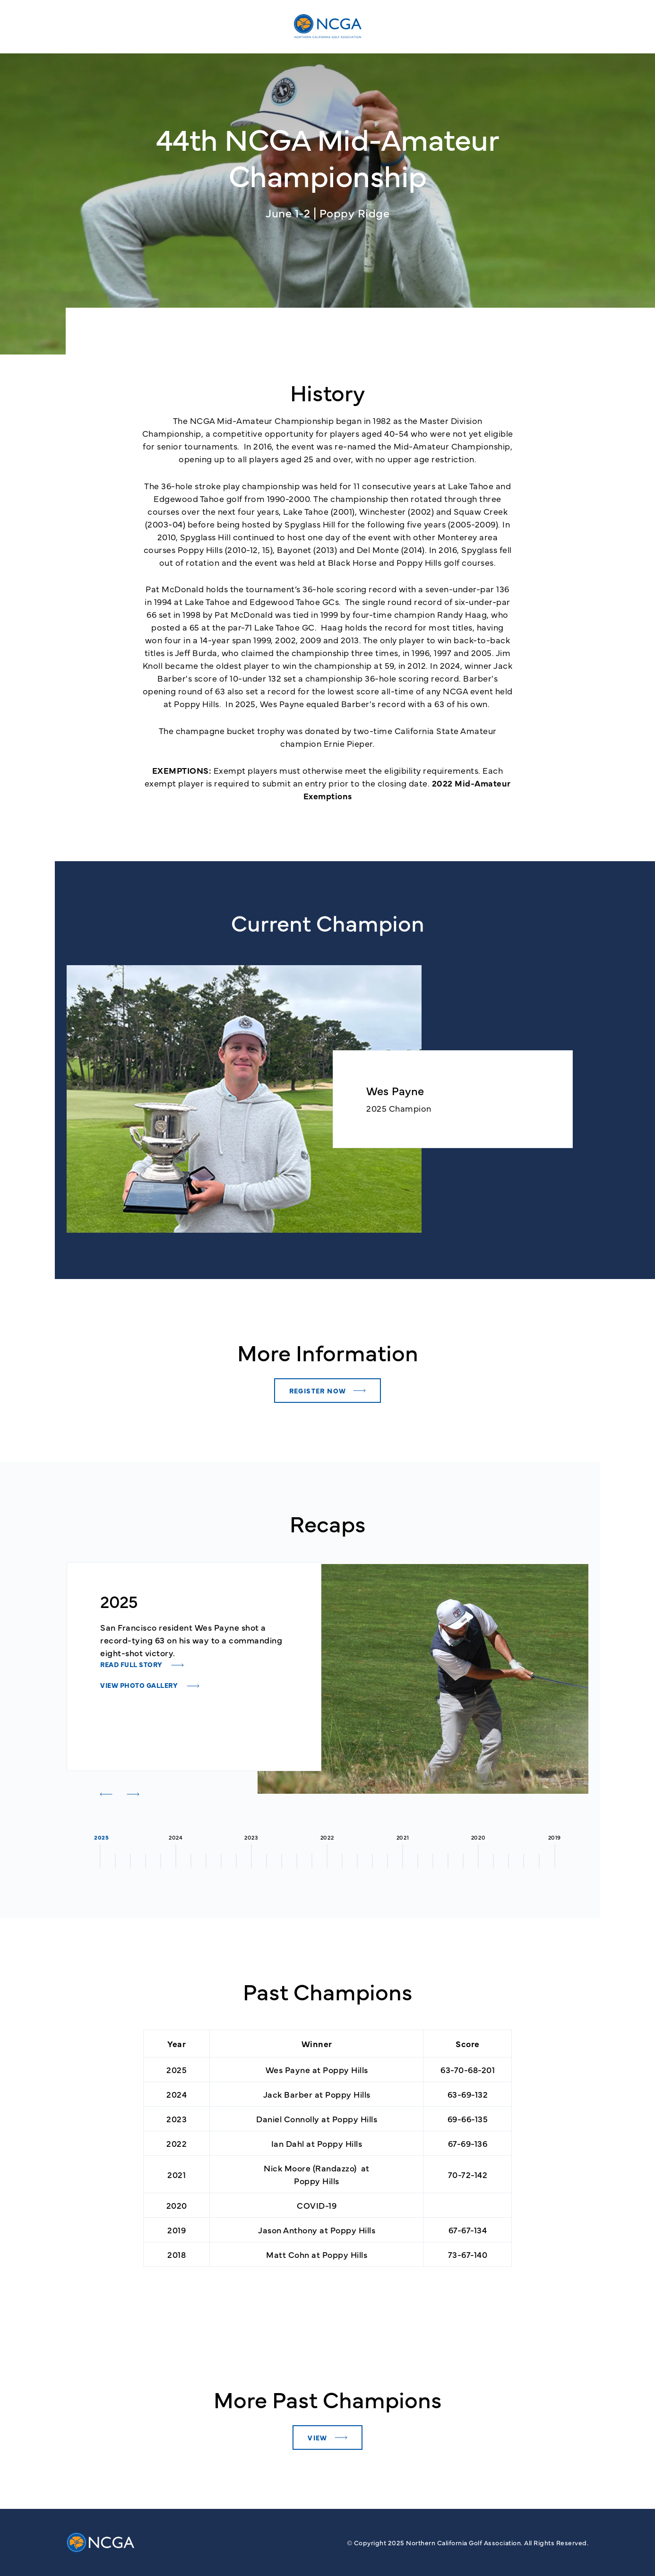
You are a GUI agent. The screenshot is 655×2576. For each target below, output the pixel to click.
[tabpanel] (194, 1641)
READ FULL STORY (132, 1664)
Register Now (317, 1390)
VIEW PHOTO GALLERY (140, 1685)
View (318, 2437)
